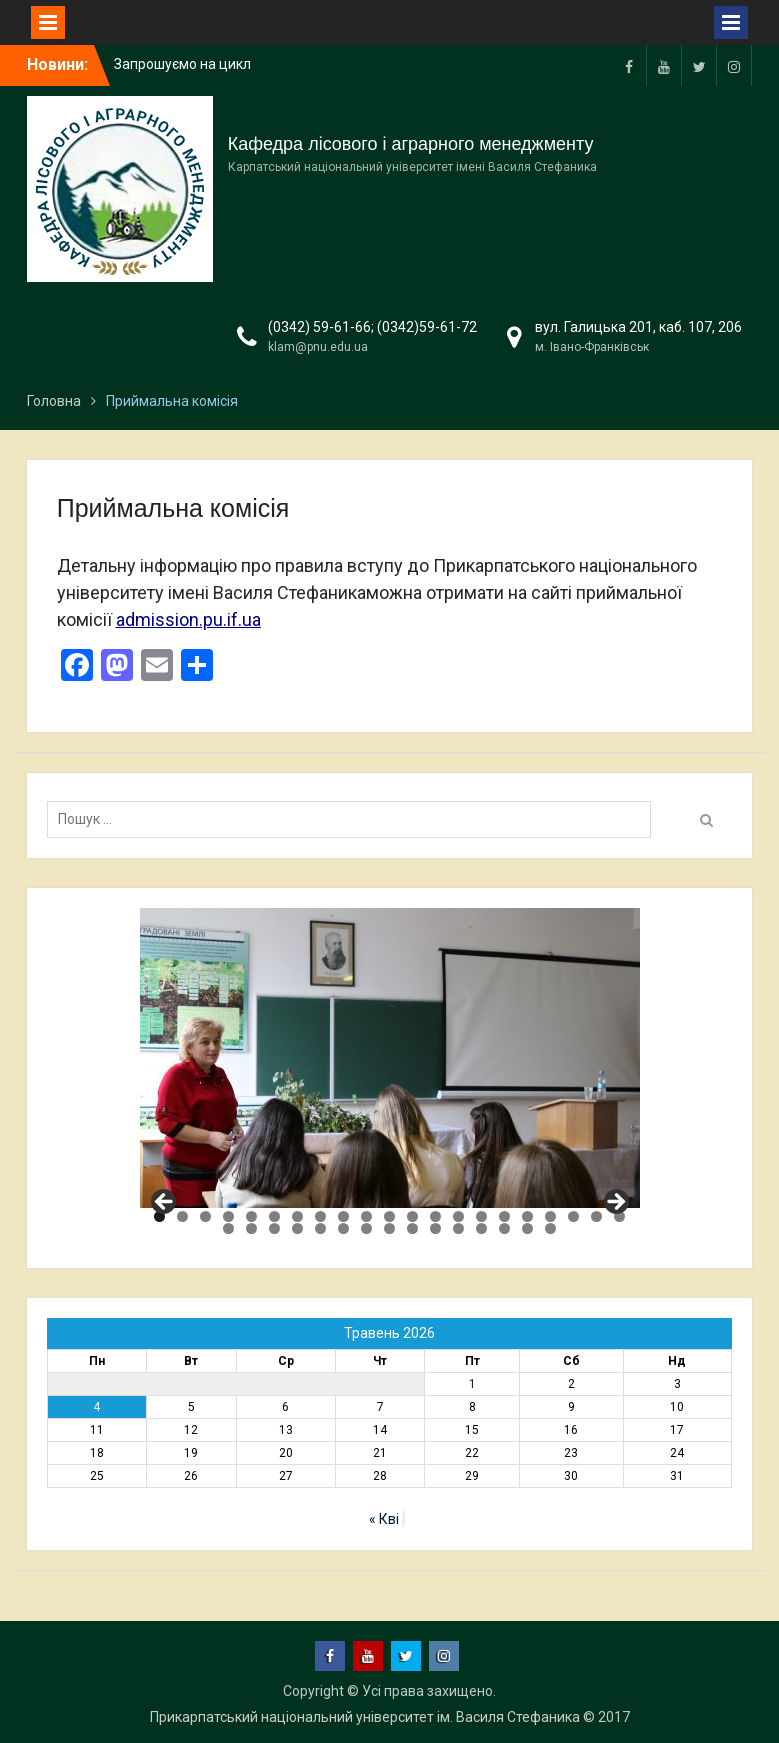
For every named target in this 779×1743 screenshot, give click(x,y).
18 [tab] (550, 1216)
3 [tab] (205, 1216)
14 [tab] (458, 1216)
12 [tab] (412, 1216)
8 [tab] (320, 1216)
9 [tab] (343, 1216)
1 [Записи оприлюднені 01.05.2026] (472, 1384)
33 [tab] (481, 1228)
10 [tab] (366, 1216)
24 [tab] (274, 1228)
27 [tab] (343, 1228)
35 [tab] (527, 1228)
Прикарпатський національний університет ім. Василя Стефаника (365, 1717)
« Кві (384, 1519)
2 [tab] (182, 1216)
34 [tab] (504, 1228)
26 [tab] (320, 1228)
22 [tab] (228, 1228)
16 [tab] (504, 1216)
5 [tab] (251, 1216)
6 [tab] (274, 1216)
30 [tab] (412, 1228)
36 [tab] (550, 1228)
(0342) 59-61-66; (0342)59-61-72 (372, 327)
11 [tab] (389, 1216)
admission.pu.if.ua (188, 619)
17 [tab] (527, 1216)
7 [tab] (297, 1216)
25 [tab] (297, 1228)
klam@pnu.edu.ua (318, 347)
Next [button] (615, 1203)
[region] (390, 1058)
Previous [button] (165, 1203)
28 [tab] (366, 1228)
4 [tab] (228, 1216)
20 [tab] (596, 1216)
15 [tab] (481, 1216)
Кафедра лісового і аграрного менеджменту (411, 144)
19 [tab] (573, 1216)
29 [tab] (389, 1228)
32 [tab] (458, 1228)
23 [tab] (251, 1228)
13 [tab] (435, 1216)
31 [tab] (435, 1228)
